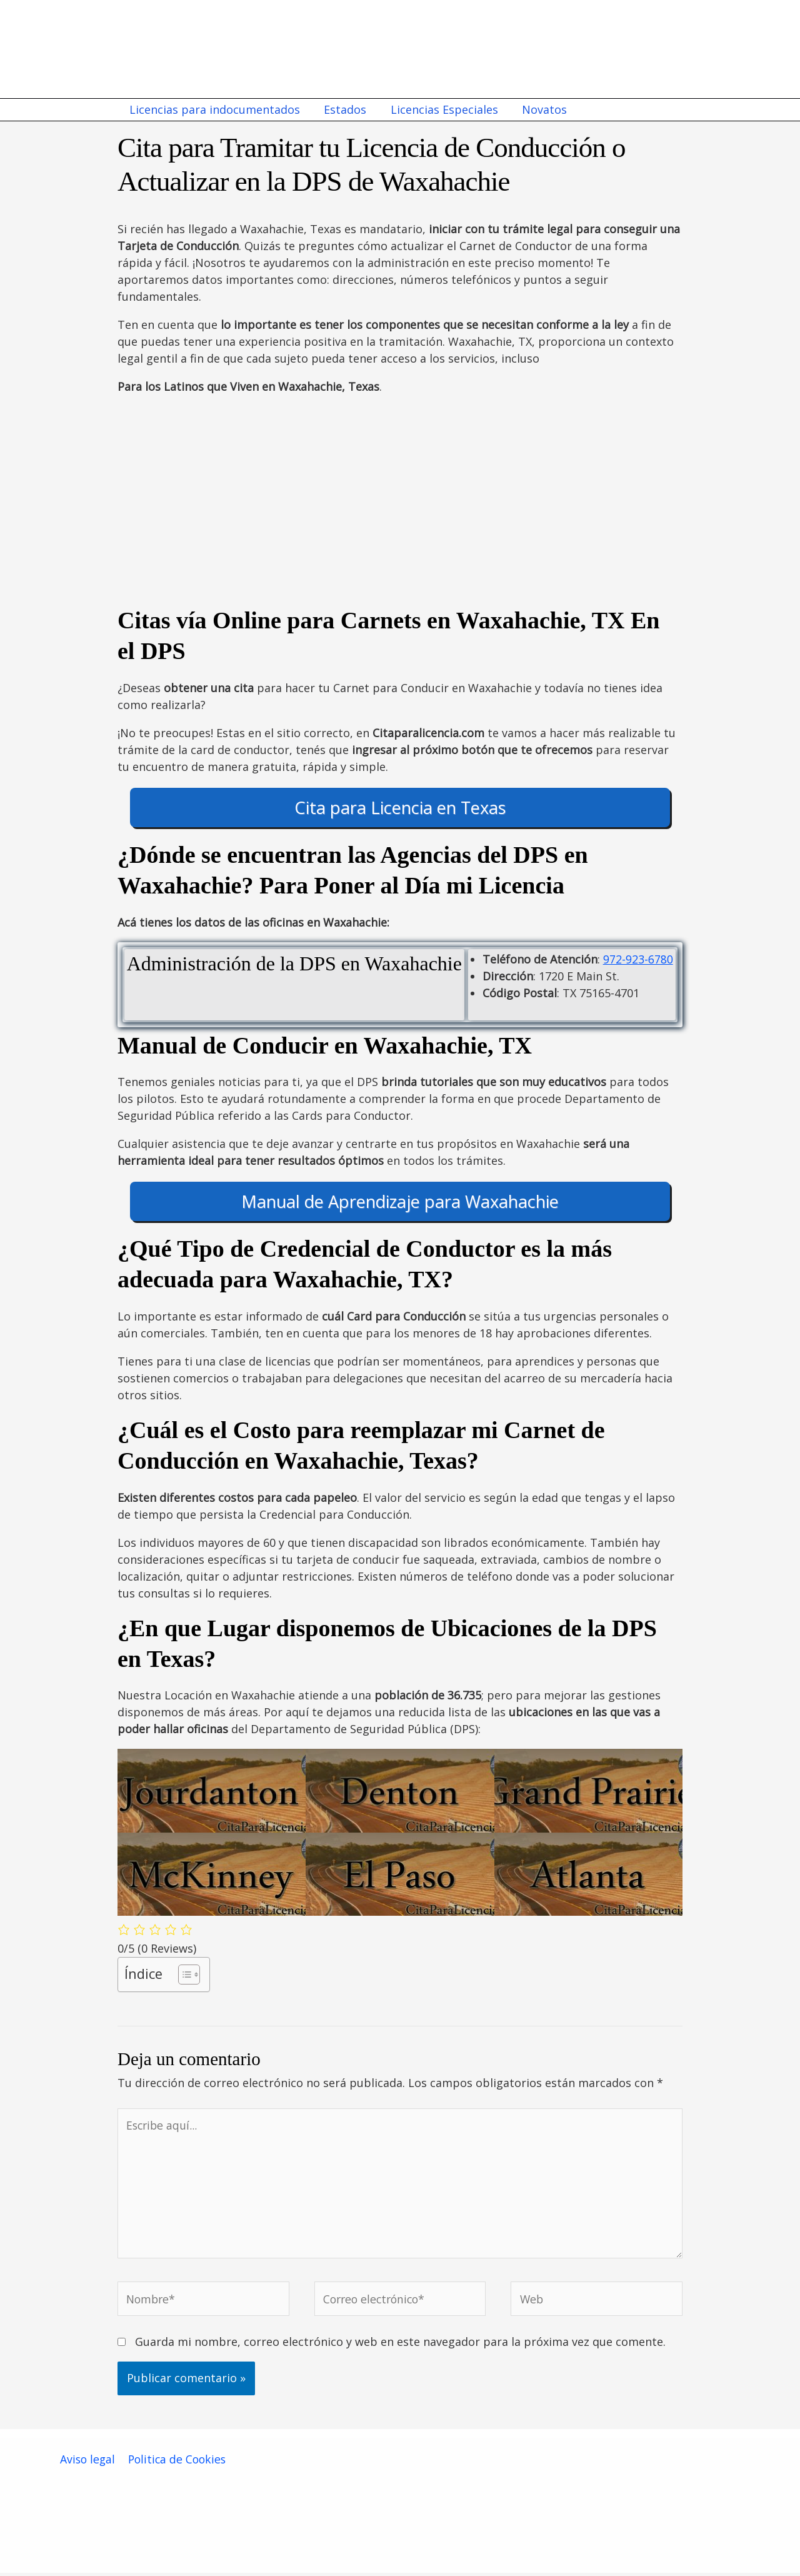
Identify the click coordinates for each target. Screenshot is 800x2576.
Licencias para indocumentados (214, 109)
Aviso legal (86, 2462)
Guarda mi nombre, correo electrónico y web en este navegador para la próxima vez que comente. (400, 2345)
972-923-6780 (638, 959)
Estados (343, 109)
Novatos (539, 109)
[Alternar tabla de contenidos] (183, 1974)
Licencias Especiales (440, 109)
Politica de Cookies (177, 2462)
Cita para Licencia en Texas (400, 807)
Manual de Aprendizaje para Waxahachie (400, 1201)
